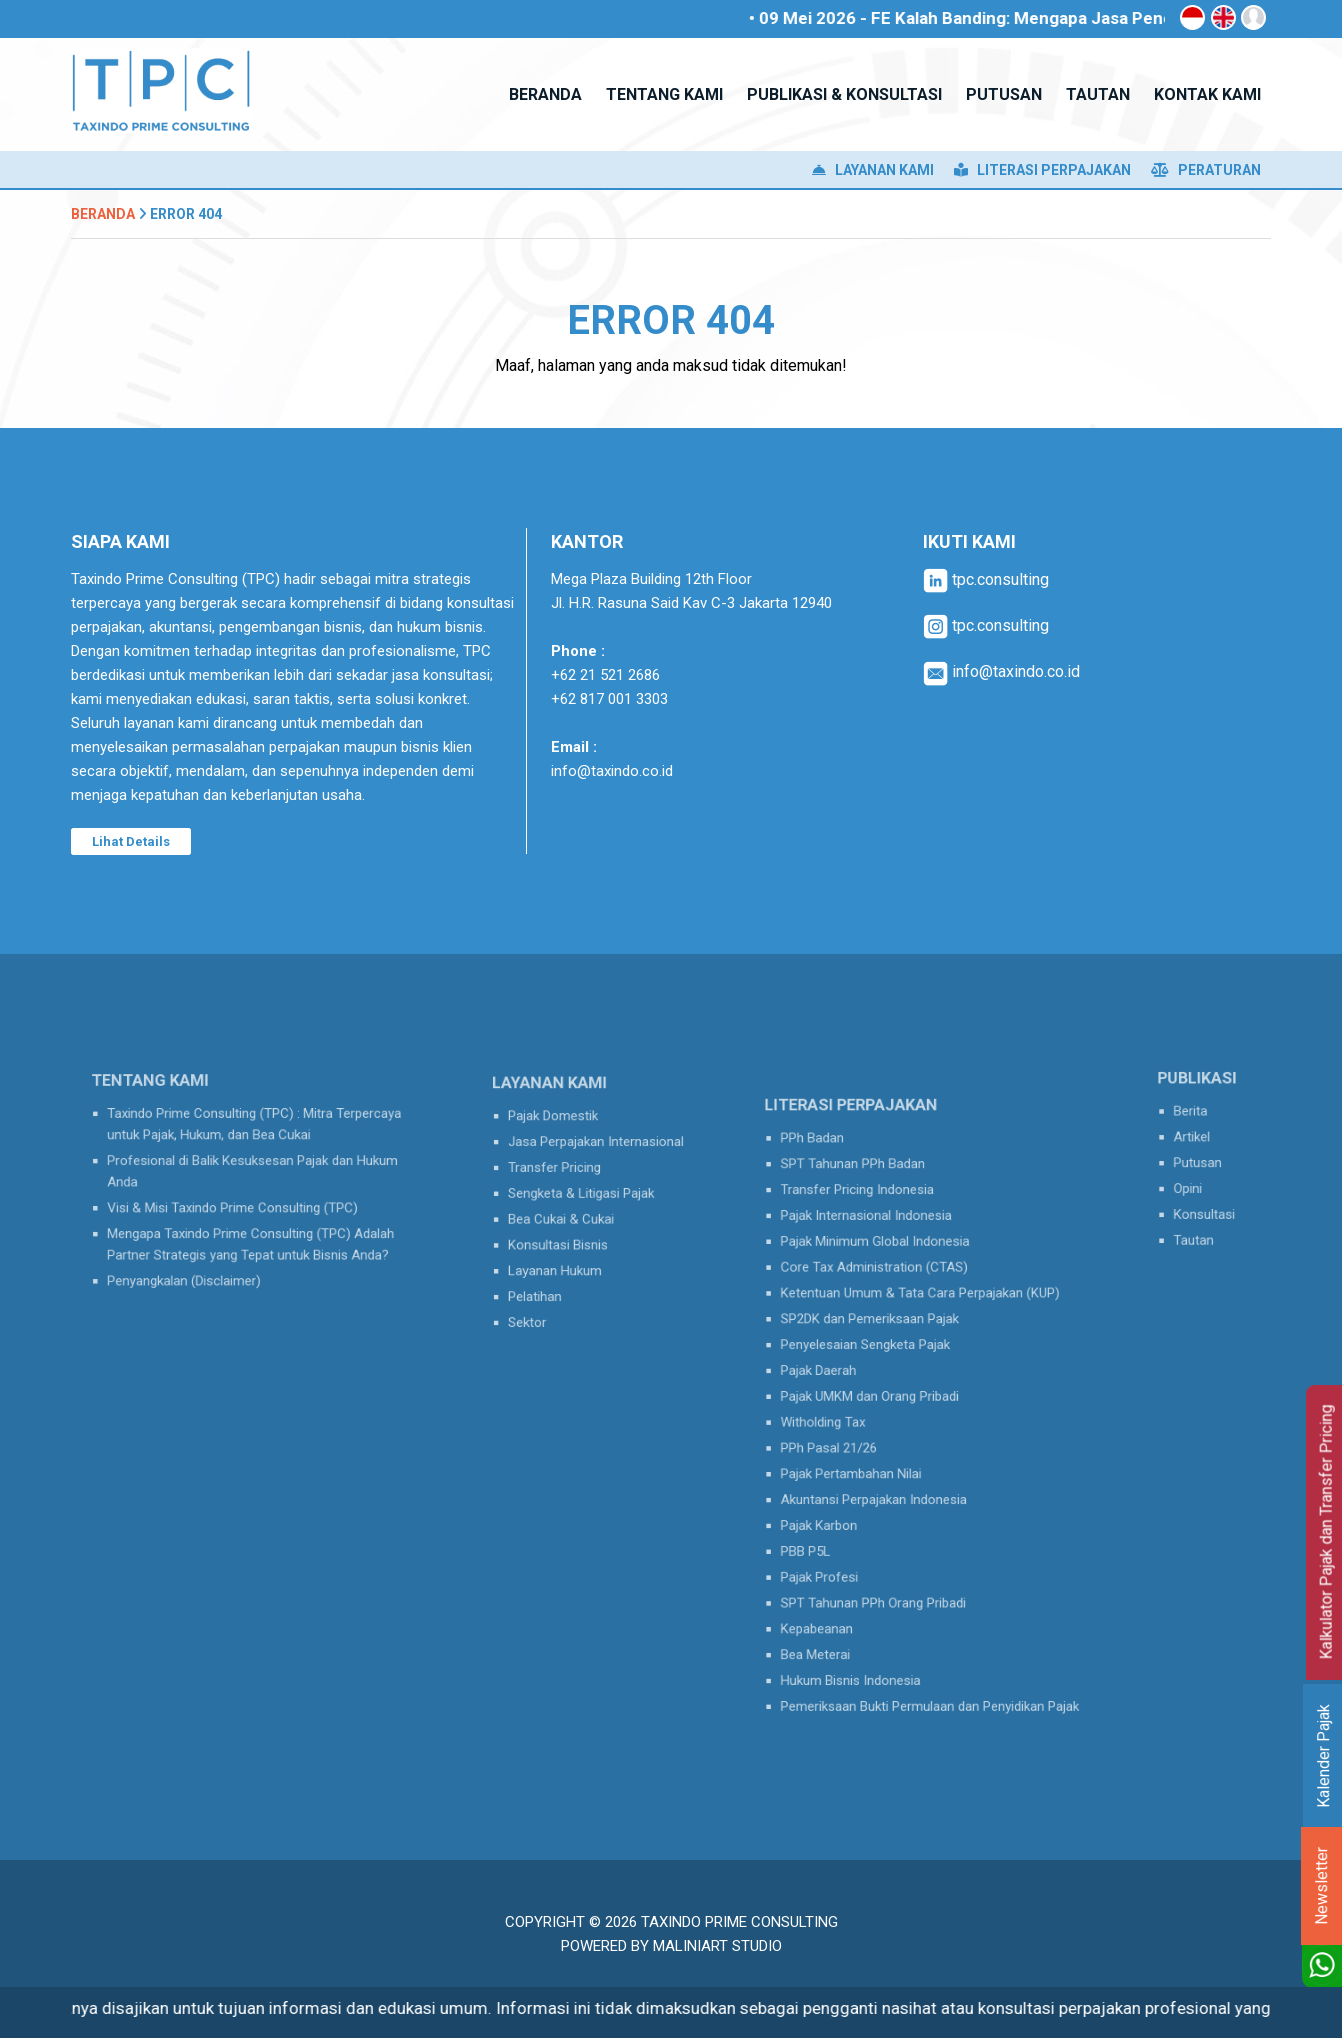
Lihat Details (131, 841)
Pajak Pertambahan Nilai (871, 1458)
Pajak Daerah (846, 1379)
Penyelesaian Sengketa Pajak (882, 1359)
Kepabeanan (845, 1578)
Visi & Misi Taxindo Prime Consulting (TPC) (237, 1202)
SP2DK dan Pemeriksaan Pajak (886, 1339)
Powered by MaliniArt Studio (671, 1946)
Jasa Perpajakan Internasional (597, 1156)
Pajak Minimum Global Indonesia (890, 1279)
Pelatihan (549, 1275)
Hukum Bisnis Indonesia (871, 1618)
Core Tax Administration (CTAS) (889, 1299)
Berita (1195, 1122)
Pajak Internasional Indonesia (883, 1259)
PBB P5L (836, 1518)
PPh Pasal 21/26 (854, 1438)
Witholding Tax (849, 1418)
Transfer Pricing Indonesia (876, 1239)
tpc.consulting (986, 579)
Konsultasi (1205, 1202)
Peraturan (1206, 170)
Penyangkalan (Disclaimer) (200, 1258)
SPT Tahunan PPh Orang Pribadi (888, 1558)
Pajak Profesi (847, 1538)
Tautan (1197, 1222)
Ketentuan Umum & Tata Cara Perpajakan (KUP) (924, 1319)
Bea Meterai (844, 1598)
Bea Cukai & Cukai (570, 1215)
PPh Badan (841, 1199)
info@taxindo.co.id (612, 771)
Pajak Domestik (564, 1136)
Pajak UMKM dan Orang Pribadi (886, 1398)
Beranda (103, 214)
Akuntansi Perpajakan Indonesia (889, 1478)
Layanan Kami (873, 170)
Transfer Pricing (565, 1176)
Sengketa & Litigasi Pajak (585, 1195)
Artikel (1196, 1142)
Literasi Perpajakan (1042, 170)
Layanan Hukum (565, 1255)
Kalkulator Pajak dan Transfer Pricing (1326, 1532)
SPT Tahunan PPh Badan (872, 1219)
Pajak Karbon (846, 1498)
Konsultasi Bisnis (567, 1235)
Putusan (1200, 1162)
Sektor (544, 1295)
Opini (1193, 1182)
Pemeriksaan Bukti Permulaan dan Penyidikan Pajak (932, 1638)
